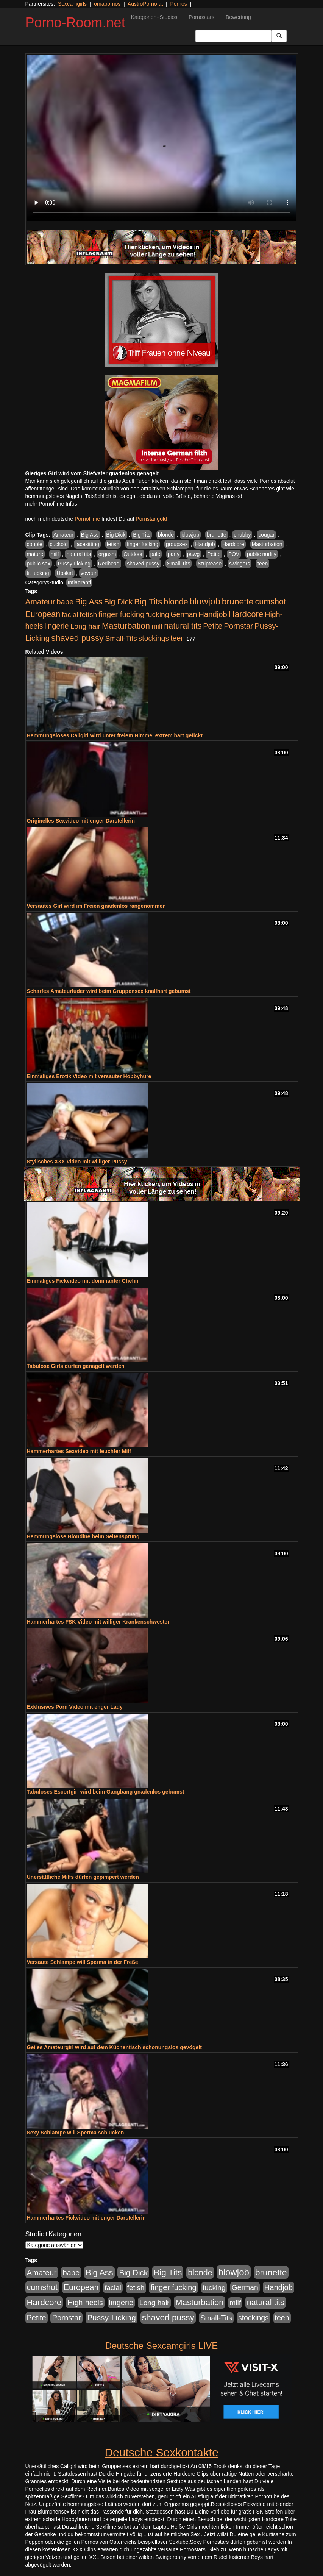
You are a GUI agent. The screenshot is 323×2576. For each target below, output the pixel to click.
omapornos (107, 4)
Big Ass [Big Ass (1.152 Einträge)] (88, 601)
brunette (216, 535)
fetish (113, 544)
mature (35, 554)
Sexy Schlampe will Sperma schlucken (75, 2132)
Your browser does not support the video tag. (161, 138)
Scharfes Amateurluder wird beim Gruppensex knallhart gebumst (109, 991)
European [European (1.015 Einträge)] (43, 614)
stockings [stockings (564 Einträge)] (154, 638)
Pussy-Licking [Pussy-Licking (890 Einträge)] (111, 2317)
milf (55, 554)
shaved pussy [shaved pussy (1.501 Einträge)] (77, 638)
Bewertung (238, 17)
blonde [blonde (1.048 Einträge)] (176, 601)
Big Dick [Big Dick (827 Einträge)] (118, 601)
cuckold (59, 544)
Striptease (210, 563)
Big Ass (90, 535)
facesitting (87, 544)
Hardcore (233, 544)
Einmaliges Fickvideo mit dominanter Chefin (83, 1281)
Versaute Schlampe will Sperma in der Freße (82, 1962)
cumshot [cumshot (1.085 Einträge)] (270, 601)
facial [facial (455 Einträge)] (70, 614)
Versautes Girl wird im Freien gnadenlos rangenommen (96, 906)
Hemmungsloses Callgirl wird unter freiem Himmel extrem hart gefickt (115, 735)
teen (262, 563)
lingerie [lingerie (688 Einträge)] (56, 626)
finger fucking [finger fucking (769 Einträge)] (121, 614)
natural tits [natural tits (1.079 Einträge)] (182, 626)
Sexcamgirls (72, 4)
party (173, 554)
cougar (266, 535)
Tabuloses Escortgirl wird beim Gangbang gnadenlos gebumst (105, 1792)
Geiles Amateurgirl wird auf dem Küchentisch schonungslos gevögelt (114, 2047)
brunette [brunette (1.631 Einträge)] (238, 601)
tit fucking (38, 573)
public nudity (261, 554)
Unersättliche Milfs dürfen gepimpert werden (83, 1877)
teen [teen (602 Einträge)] (177, 638)
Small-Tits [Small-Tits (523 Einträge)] (121, 638)
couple (34, 544)
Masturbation (267, 544)
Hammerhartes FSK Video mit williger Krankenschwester (98, 1622)
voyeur (89, 573)
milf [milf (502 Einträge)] (157, 626)
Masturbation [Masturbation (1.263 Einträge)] (126, 626)
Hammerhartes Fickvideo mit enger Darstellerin (86, 2218)
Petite (214, 554)
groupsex (177, 544)
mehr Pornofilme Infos (51, 504)
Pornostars (201, 17)
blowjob (190, 535)
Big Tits (141, 535)
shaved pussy (143, 563)
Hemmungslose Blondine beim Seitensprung (83, 1536)
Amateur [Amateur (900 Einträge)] (40, 601)
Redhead (109, 563)
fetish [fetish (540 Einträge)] (88, 614)
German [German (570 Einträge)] (183, 614)
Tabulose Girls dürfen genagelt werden (76, 1366)
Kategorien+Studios (154, 17)
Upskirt (64, 573)
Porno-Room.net (75, 22)
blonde (166, 535)
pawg (193, 554)
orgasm (107, 554)
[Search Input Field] (233, 36)
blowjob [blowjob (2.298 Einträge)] (204, 601)
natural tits (78, 554)
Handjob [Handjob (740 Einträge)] (212, 614)
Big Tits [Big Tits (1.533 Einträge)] (148, 601)
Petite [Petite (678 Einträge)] (212, 626)
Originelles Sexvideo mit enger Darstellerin (81, 821)
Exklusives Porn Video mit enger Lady (75, 1707)
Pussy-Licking (74, 563)
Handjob (205, 544)
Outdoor (133, 554)
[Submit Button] (279, 36)
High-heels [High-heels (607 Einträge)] (85, 2302)
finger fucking (142, 544)
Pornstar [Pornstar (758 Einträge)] (238, 626)
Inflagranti (79, 582)
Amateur (63, 535)
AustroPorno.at (145, 4)
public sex (38, 563)
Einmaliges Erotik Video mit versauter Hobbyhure (89, 1076)
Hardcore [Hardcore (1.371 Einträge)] (246, 614)
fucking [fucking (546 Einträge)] (157, 614)
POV (234, 554)
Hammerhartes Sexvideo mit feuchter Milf (79, 1451)
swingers (239, 563)
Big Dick (115, 535)
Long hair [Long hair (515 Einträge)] (85, 626)
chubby (242, 535)
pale (155, 554)
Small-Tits (178, 563)
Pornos (178, 4)
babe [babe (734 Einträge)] (64, 602)
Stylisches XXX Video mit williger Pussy (77, 1161)
